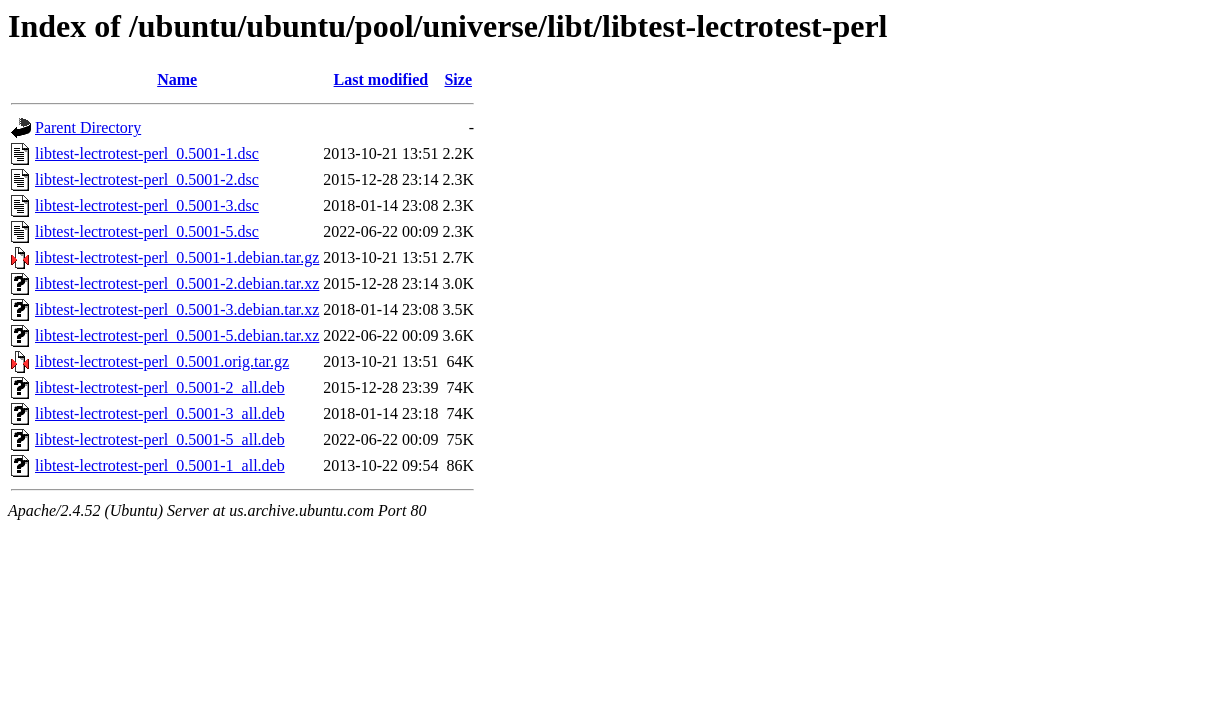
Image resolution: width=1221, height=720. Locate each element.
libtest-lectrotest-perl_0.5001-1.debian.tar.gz (177, 257)
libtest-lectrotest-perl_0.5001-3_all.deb (160, 413)
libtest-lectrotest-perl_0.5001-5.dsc (147, 231)
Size (458, 79)
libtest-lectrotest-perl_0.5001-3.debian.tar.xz (177, 309)
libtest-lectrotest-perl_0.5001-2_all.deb (160, 387)
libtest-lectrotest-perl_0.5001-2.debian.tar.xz (177, 283)
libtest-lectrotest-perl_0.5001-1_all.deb (160, 465)
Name (177, 79)
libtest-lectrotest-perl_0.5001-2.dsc (147, 179)
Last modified (381, 79)
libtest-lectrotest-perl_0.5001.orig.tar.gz (162, 361)
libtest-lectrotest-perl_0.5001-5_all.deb (160, 439)
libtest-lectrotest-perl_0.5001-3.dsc (147, 205)
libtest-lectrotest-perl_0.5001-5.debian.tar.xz (177, 335)
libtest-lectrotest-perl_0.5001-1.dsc (147, 153)
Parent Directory (88, 127)
